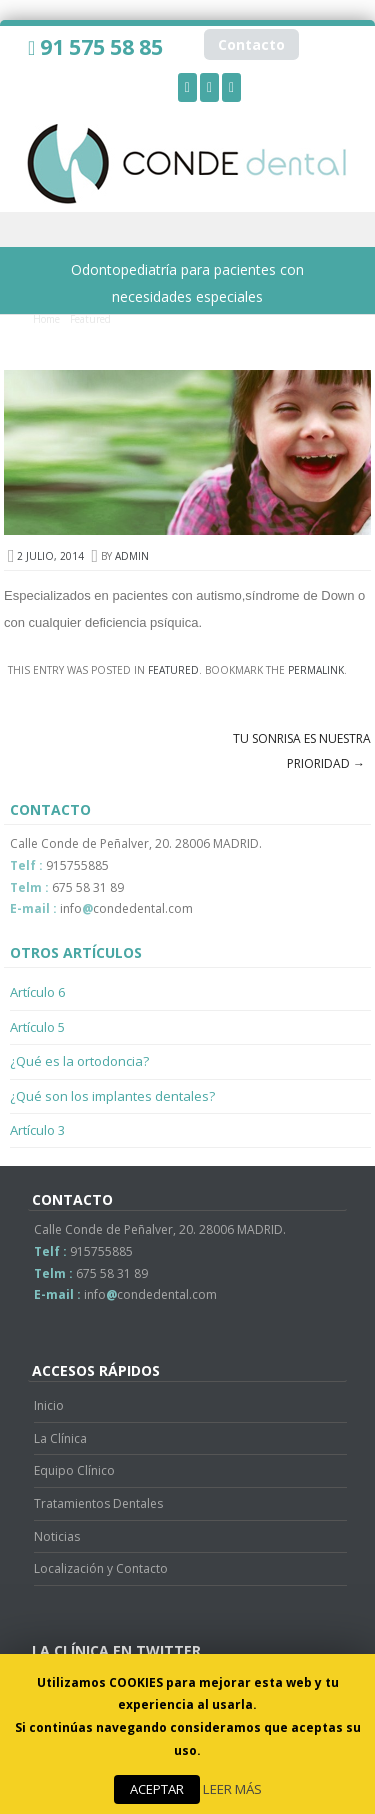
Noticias (57, 1536)
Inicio (49, 1405)
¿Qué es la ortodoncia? (79, 1061)
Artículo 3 (37, 1130)
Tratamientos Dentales (98, 1503)
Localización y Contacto (101, 1568)
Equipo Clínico (74, 1470)
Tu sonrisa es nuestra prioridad (302, 751)
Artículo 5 (37, 1027)
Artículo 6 (37, 992)
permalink (316, 670)
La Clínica (60, 1438)
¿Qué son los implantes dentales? (112, 1096)
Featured (90, 319)
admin (132, 556)
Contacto (251, 44)
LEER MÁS (232, 1789)
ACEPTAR (157, 1789)
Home (46, 319)
